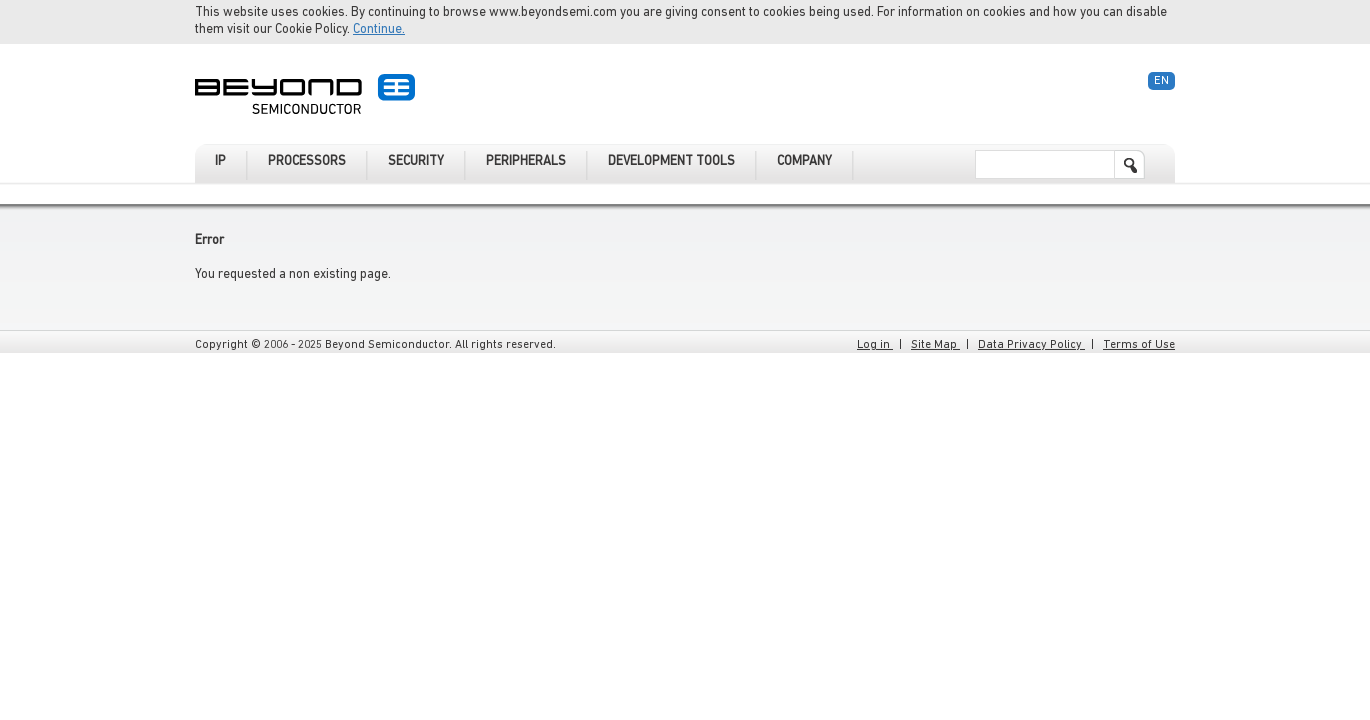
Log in (875, 345)
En (1161, 81)
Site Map (935, 345)
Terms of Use (1139, 345)
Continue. (379, 29)
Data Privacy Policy (1031, 345)
